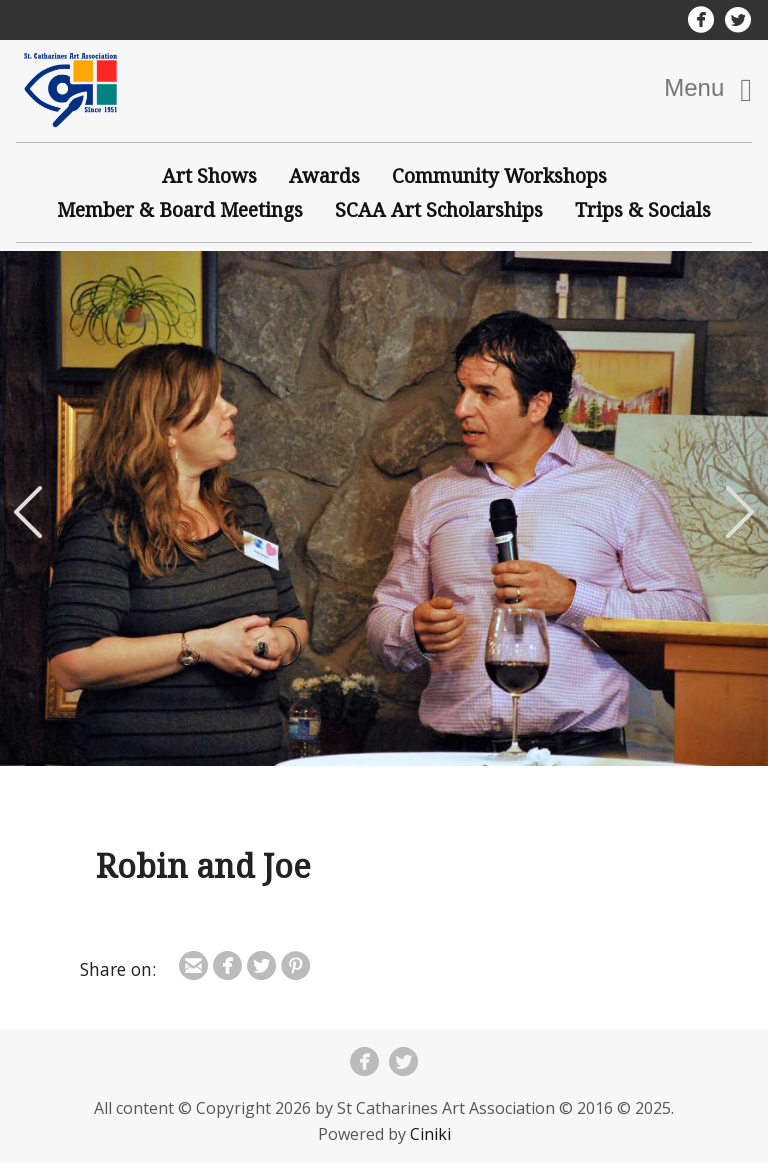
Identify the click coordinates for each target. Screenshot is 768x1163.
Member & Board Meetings (180, 209)
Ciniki (430, 1134)
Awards (324, 175)
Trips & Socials (643, 209)
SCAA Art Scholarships (439, 209)
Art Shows (209, 175)
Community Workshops (499, 175)
